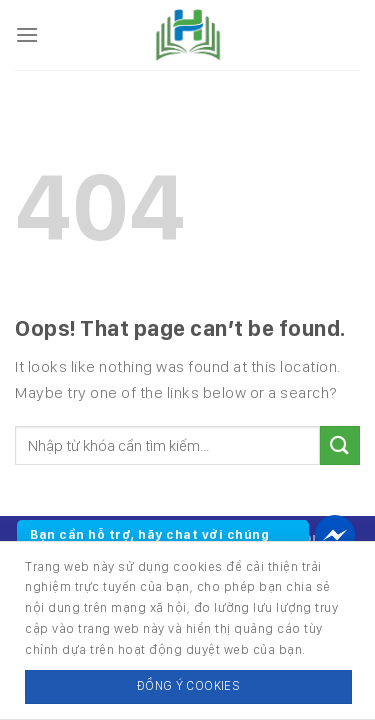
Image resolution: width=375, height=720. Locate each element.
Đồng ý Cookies (188, 685)
